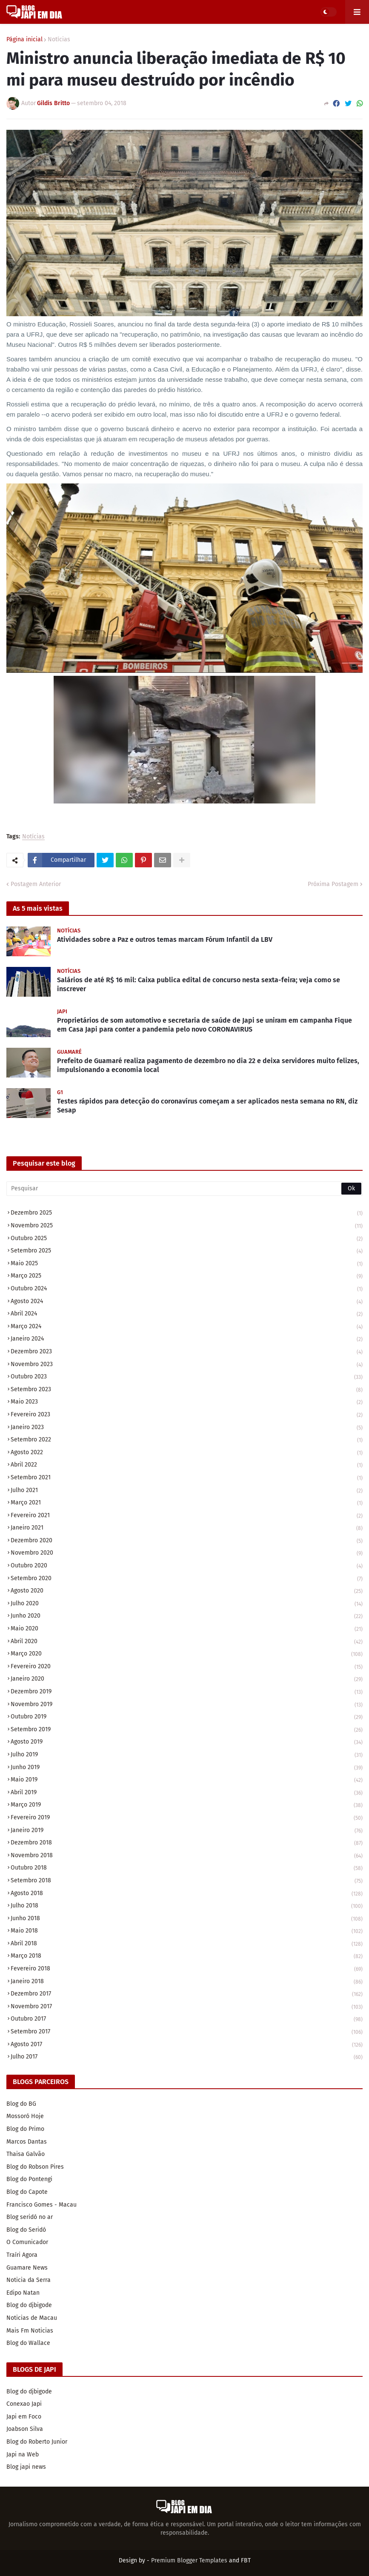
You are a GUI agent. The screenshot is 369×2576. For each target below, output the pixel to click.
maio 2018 (187, 1931)
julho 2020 (187, 1604)
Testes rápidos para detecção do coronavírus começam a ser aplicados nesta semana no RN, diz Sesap (207, 1105)
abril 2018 (187, 1944)
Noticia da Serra (28, 2280)
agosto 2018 (187, 1894)
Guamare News (27, 2267)
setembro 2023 (187, 1390)
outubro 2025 (187, 1239)
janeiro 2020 (187, 1679)
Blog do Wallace (28, 2343)
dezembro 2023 (187, 1352)
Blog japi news (26, 2466)
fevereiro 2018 (187, 1969)
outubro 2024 (187, 1289)
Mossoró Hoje (25, 2116)
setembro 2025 (187, 1251)
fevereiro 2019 (187, 1818)
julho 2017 (187, 2057)
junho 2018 (187, 1919)
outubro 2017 (187, 2019)
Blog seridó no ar (29, 2217)
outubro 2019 (187, 1717)
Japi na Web (22, 2454)
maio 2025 (187, 1264)
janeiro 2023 (187, 1428)
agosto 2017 (187, 2045)
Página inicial (24, 40)
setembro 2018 (187, 1881)
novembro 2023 (187, 1365)
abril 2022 (187, 1465)
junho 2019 (187, 1768)
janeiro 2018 (187, 1982)
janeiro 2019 (187, 1831)
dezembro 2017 (187, 1994)
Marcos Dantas (26, 2141)
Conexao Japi (24, 2403)
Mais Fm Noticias (29, 2330)
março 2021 (187, 1503)
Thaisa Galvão (25, 2154)
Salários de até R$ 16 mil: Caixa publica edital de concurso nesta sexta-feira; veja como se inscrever (198, 984)
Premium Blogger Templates (189, 2560)
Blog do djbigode (29, 2305)
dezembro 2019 (187, 1692)
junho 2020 (187, 1616)
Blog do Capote (27, 2192)
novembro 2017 (187, 2007)
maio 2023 (187, 1402)
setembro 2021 (187, 1478)
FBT (246, 2560)
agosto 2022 (187, 1453)
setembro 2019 (187, 1730)
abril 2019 (187, 1793)
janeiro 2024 (187, 1339)
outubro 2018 (187, 1868)
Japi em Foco (23, 2416)
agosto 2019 (187, 1742)
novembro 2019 (187, 1705)
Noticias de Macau (31, 2318)
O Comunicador (27, 2242)
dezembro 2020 (187, 1541)
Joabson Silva (24, 2429)
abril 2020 (187, 1642)
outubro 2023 (187, 1377)
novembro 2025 (187, 1226)
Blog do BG (21, 2103)
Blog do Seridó (26, 2229)
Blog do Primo (25, 2129)
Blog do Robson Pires (35, 2166)
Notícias (59, 40)
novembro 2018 (187, 1856)
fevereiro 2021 (187, 1516)
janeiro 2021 (187, 1528)
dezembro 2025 (187, 1213)
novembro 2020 (187, 1553)
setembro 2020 (187, 1579)
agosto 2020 (187, 1591)
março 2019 (187, 1805)
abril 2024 (187, 1314)
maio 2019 (187, 1780)
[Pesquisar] (184, 1188)
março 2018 (187, 1956)
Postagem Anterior (36, 884)
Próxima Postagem (333, 884)
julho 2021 (187, 1491)
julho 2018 (187, 1906)
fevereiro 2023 (187, 1415)
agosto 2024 (187, 1302)
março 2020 (187, 1654)
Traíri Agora (21, 2255)
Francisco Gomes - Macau (41, 2204)
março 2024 (187, 1327)
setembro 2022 (187, 1440)
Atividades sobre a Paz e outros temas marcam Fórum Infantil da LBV (164, 939)
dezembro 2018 (187, 1843)
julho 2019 (187, 1755)
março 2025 (187, 1276)
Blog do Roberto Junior (36, 2441)
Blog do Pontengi (29, 2179)
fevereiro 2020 (187, 1667)
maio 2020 (187, 1629)
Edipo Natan (23, 2292)
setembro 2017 (187, 2032)
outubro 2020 (187, 1566)
